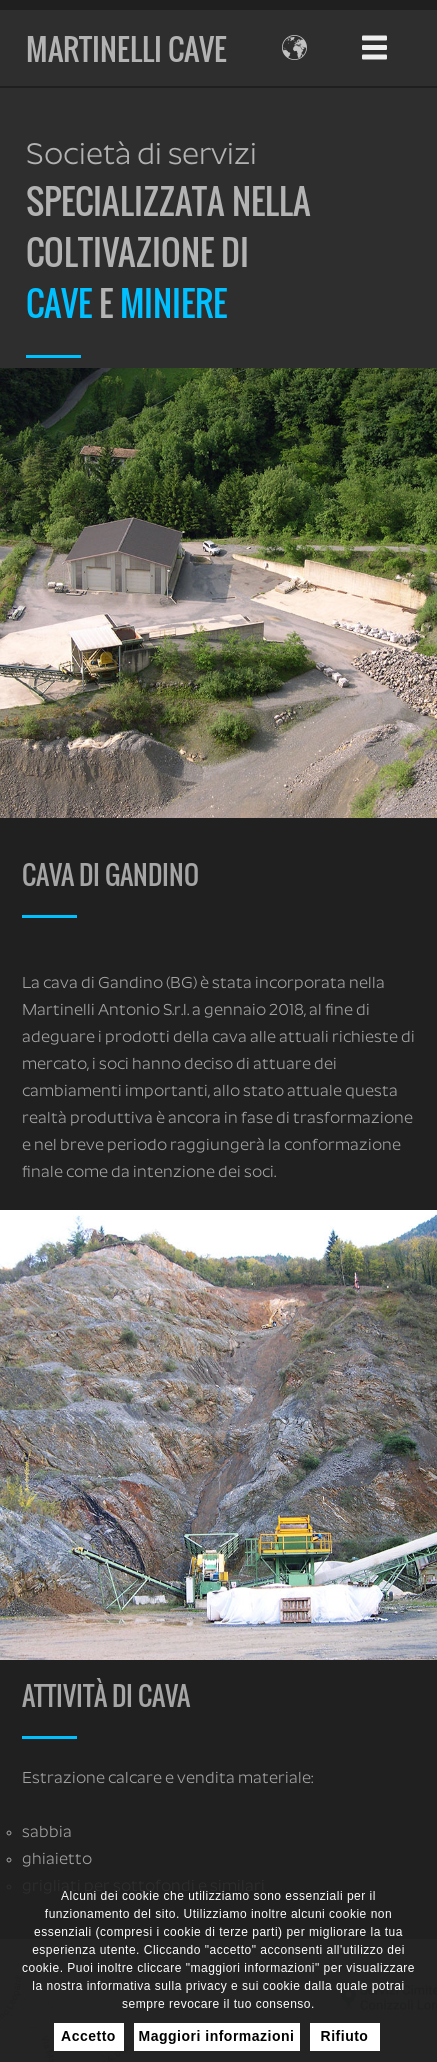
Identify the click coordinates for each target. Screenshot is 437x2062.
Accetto (88, 2036)
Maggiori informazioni (217, 2036)
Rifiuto (345, 2036)
